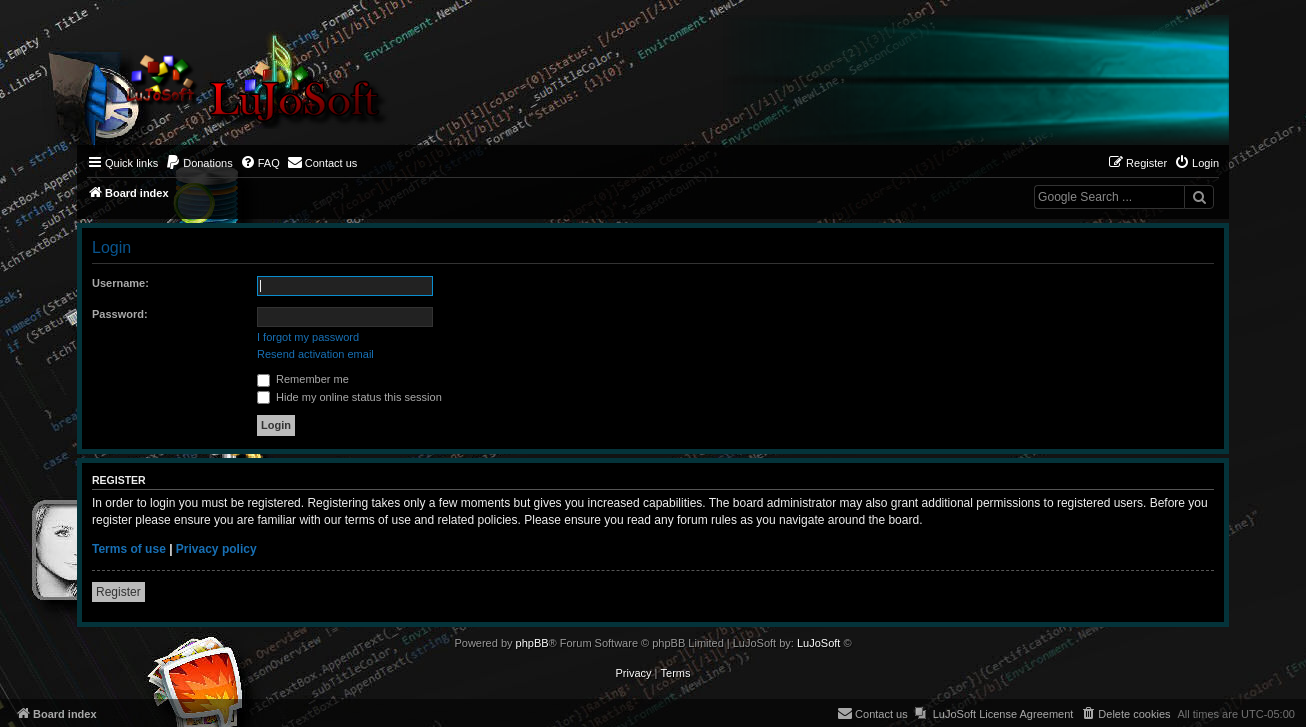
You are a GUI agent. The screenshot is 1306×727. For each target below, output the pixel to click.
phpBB (532, 643)
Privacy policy (216, 549)
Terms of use (129, 549)
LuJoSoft (818, 643)
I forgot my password (308, 337)
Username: (120, 283)
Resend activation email (315, 354)
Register (118, 592)
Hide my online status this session (349, 397)
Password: (120, 314)
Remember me (303, 379)
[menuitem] (199, 163)
